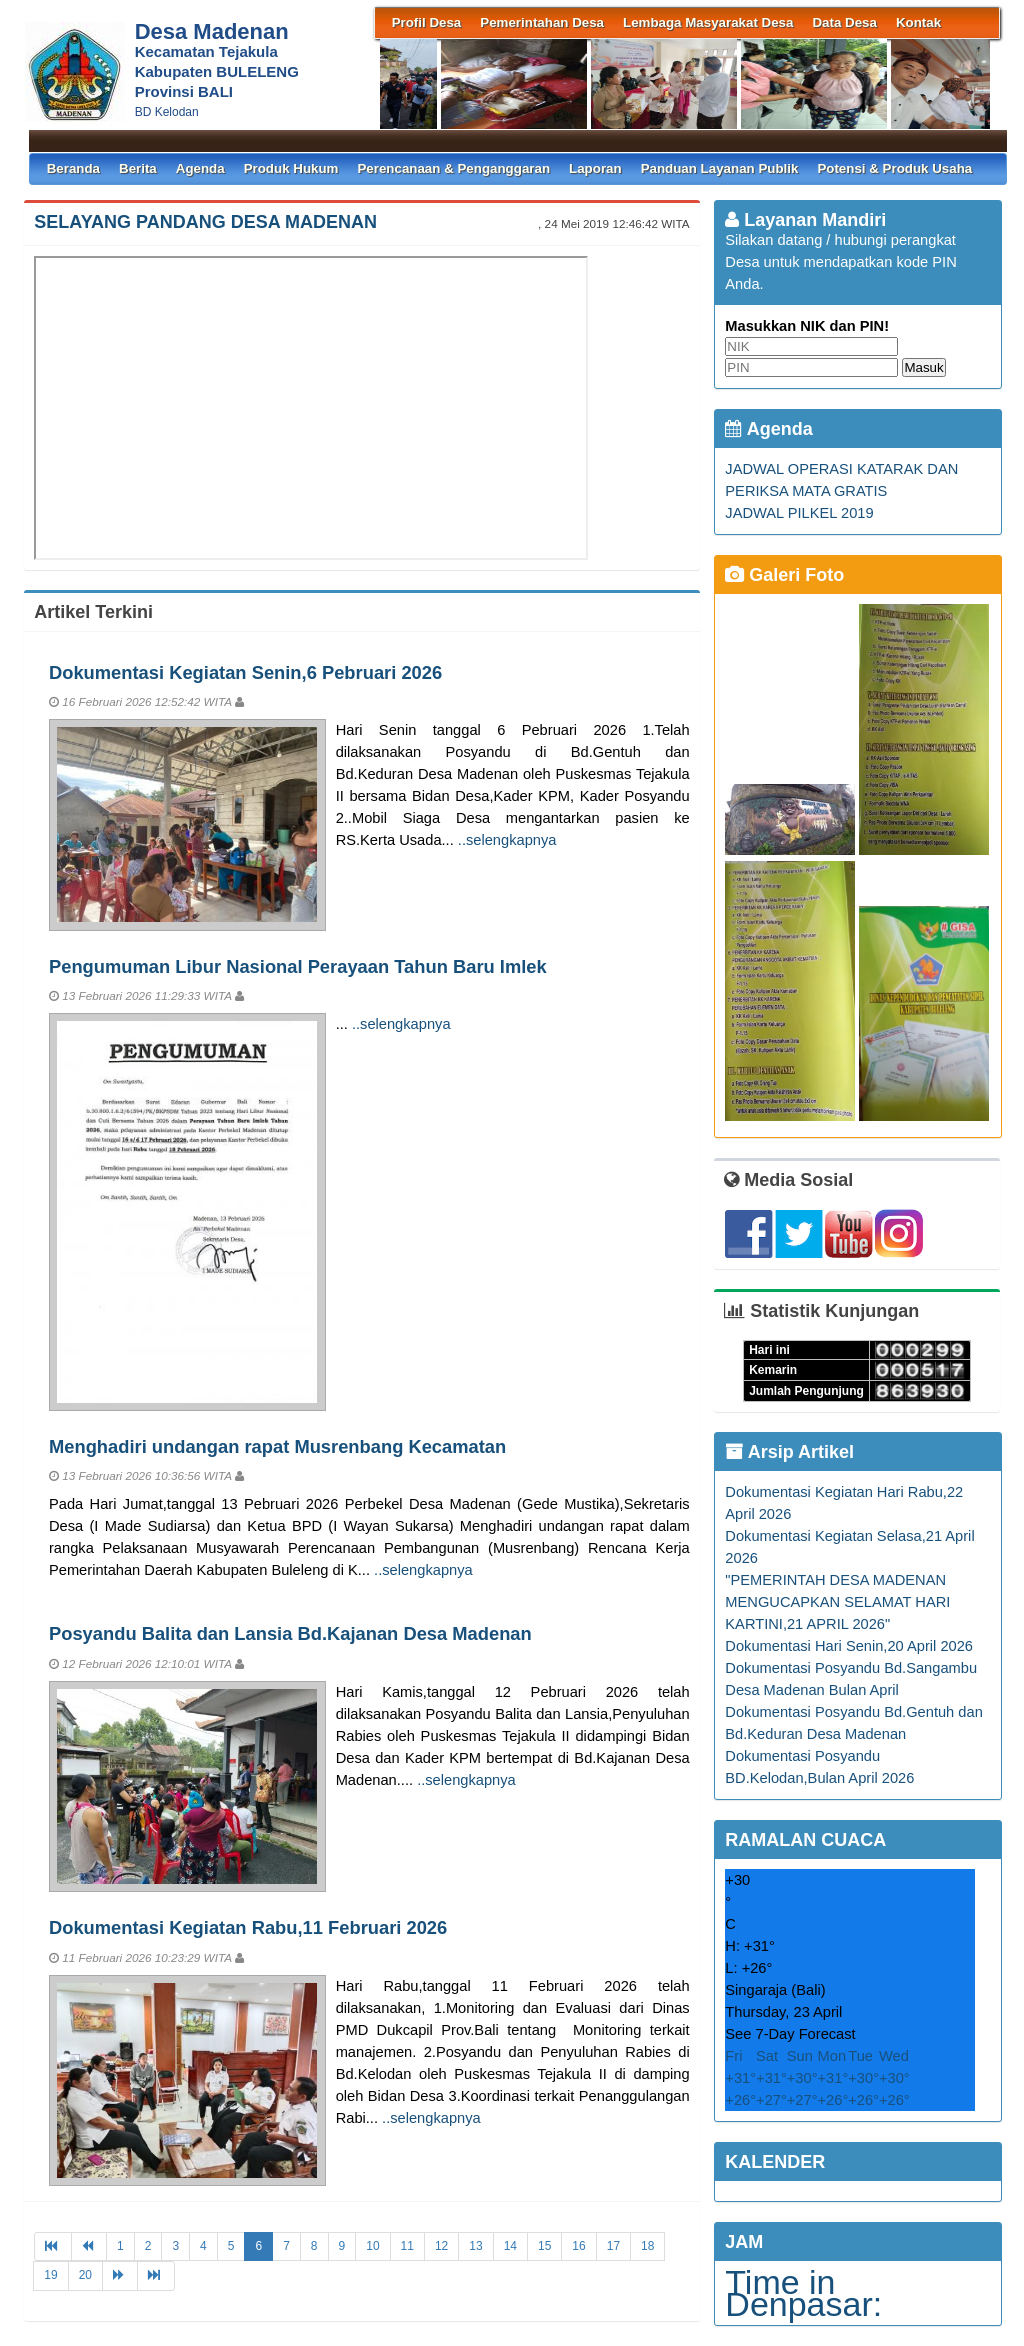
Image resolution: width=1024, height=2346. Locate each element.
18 (647, 2246)
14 (510, 2246)
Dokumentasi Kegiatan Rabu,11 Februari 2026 (248, 1927)
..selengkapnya (507, 840)
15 (544, 2246)
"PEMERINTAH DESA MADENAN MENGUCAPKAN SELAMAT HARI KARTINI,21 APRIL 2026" (837, 1602)
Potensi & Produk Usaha (894, 168)
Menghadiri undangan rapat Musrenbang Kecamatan (277, 1446)
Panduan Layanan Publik (720, 168)
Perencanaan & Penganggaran (453, 168)
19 (50, 2275)
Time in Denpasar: (803, 2293)
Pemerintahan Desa (542, 22)
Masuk (923, 367)
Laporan (595, 168)
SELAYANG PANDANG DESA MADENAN (205, 222)
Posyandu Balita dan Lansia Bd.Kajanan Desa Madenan (290, 1633)
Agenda (200, 168)
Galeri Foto (784, 575)
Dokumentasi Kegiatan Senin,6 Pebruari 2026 (245, 672)
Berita (138, 168)
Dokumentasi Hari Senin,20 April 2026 (849, 1646)
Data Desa (844, 22)
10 (372, 2246)
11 (407, 2246)
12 (441, 2246)
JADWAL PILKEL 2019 (799, 513)
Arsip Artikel (789, 1452)
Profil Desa (427, 22)
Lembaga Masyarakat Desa (708, 22)
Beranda (73, 168)
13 (475, 2246)
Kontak (918, 22)
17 (613, 2246)
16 (578, 2246)
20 (85, 2275)
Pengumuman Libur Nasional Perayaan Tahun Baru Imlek (298, 966)
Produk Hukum (291, 168)
